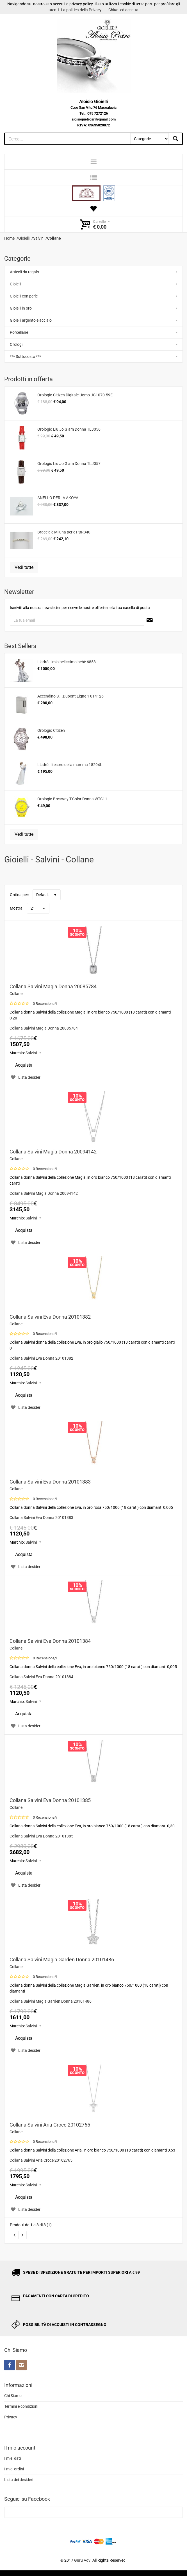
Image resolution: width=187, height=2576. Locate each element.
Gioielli (15, 284)
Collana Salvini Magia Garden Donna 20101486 (62, 1959)
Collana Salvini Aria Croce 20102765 (50, 2125)
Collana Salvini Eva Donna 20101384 (50, 1641)
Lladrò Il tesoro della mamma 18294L (69, 764)
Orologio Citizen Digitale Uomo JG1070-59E (75, 395)
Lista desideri (25, 1077)
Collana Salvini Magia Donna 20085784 (53, 986)
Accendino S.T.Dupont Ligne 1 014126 (70, 696)
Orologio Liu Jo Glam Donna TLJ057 (69, 463)
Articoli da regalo (24, 272)
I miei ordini (14, 2469)
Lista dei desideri (18, 2479)
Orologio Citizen (51, 730)
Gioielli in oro (21, 308)
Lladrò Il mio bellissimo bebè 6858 (66, 662)
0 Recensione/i (45, 1003)
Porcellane (19, 332)
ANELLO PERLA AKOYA (57, 498)
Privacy (10, 2417)
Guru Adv (82, 2560)
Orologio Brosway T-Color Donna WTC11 (72, 799)
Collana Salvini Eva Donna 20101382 (50, 1317)
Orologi (16, 344)
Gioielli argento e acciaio (31, 320)
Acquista (24, 1065)
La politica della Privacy (81, 10)
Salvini (31, 1053)
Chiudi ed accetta (123, 10)
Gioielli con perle (24, 296)
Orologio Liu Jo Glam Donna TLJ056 (69, 429)
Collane (16, 993)
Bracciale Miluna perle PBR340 (63, 532)
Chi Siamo (13, 2395)
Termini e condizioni (21, 2406)
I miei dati (12, 2458)
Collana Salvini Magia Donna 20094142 (53, 1152)
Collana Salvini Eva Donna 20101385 (50, 1800)
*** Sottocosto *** (25, 356)
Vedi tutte (24, 567)
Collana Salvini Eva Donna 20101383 (50, 1482)
